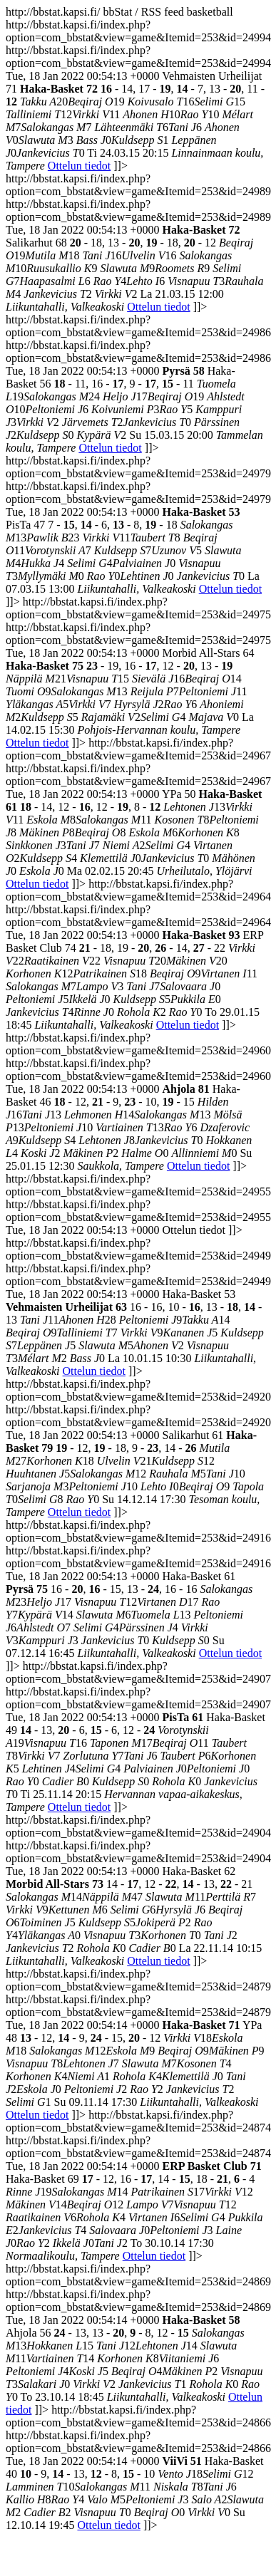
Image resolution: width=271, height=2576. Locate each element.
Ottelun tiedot (79, 166)
